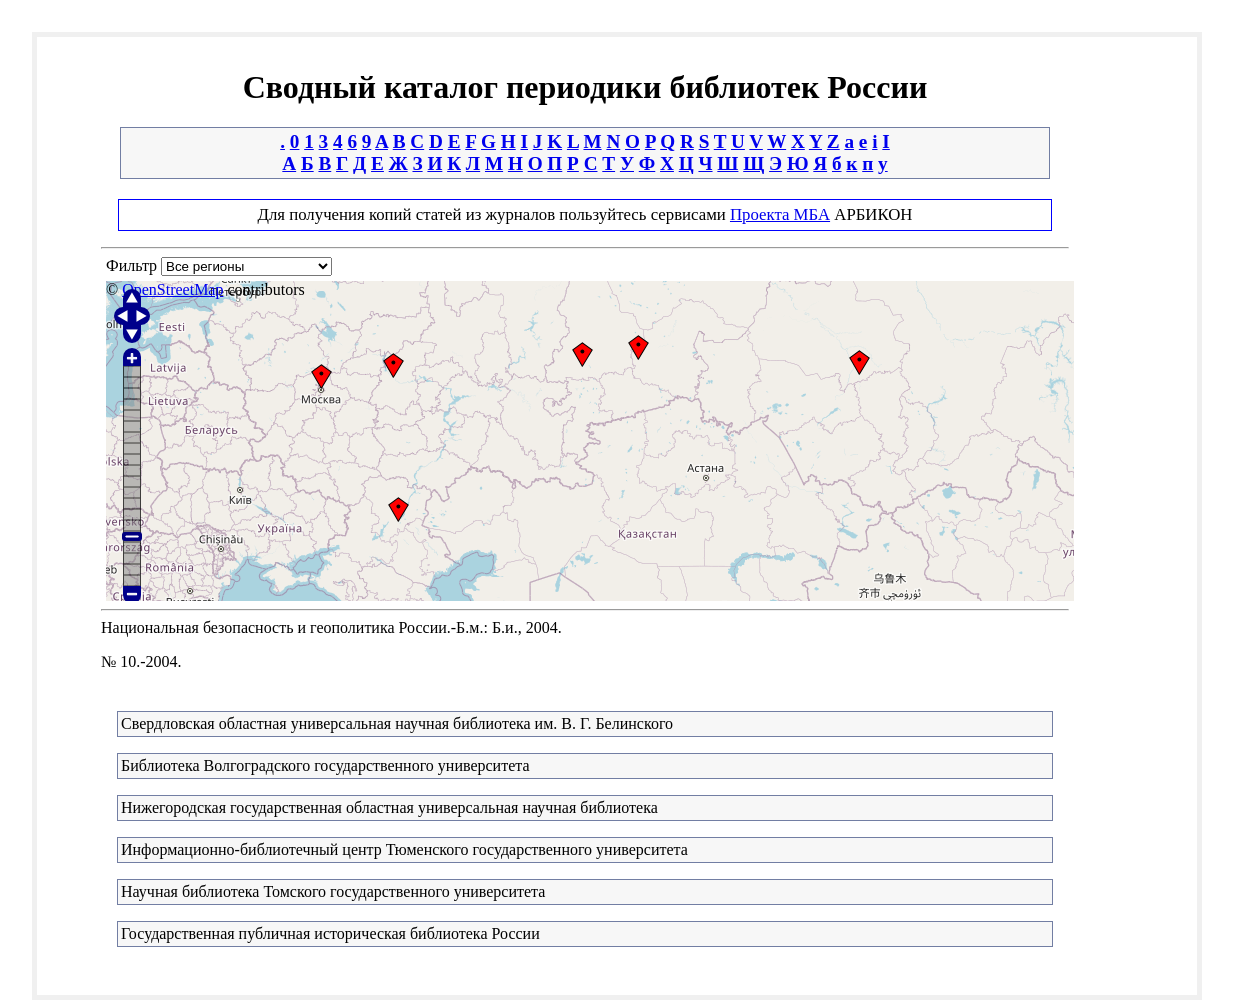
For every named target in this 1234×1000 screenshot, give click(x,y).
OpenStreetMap (172, 289)
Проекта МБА (780, 214)
